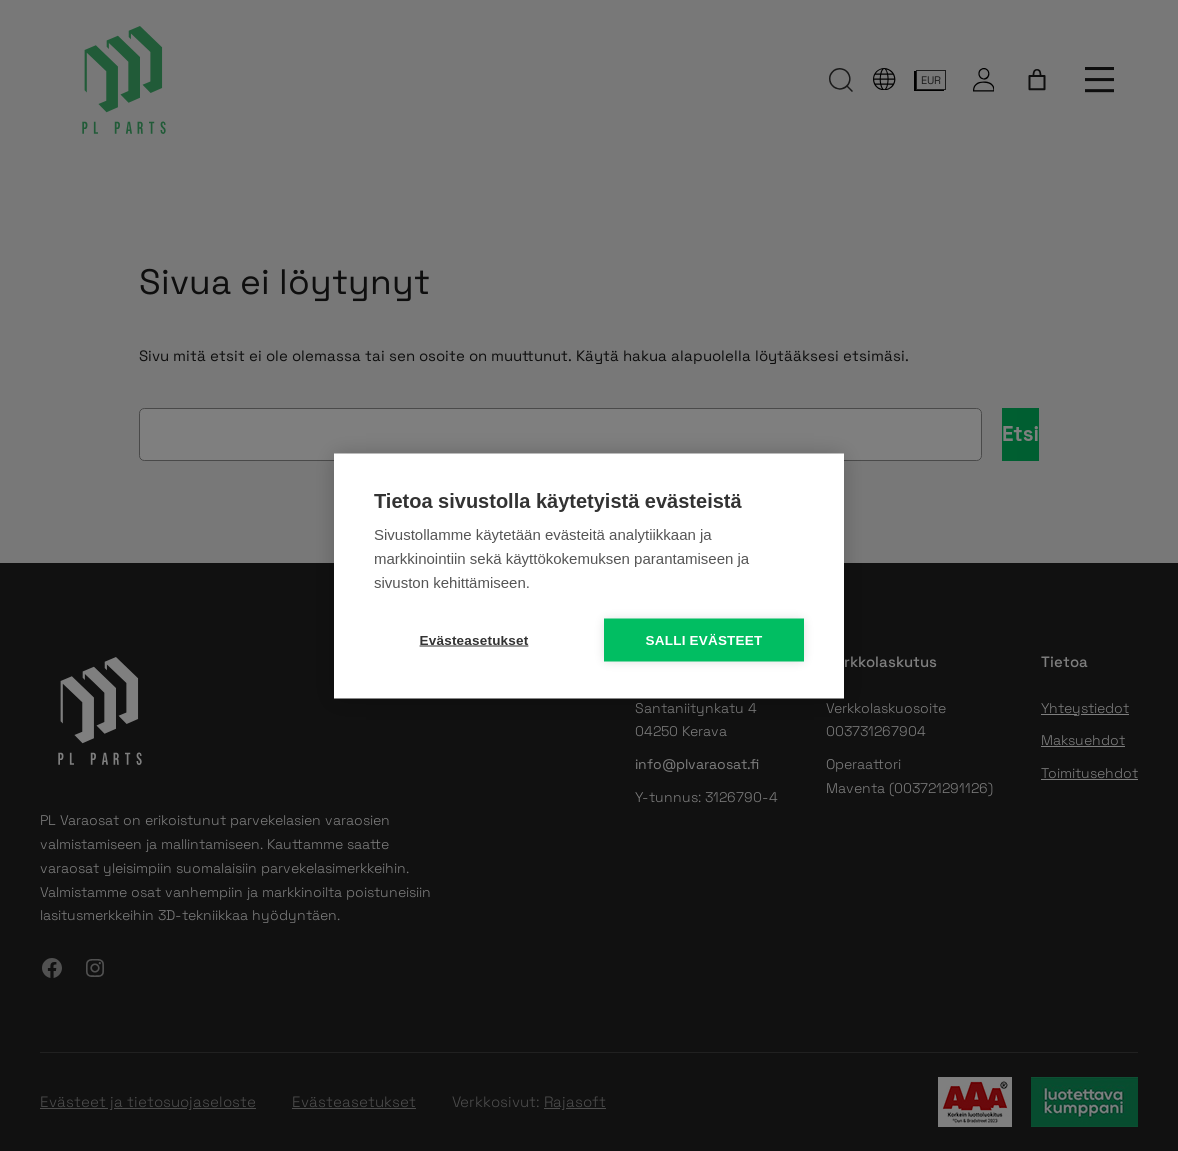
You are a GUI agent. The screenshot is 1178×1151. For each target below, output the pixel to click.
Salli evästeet (704, 639)
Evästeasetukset (474, 639)
